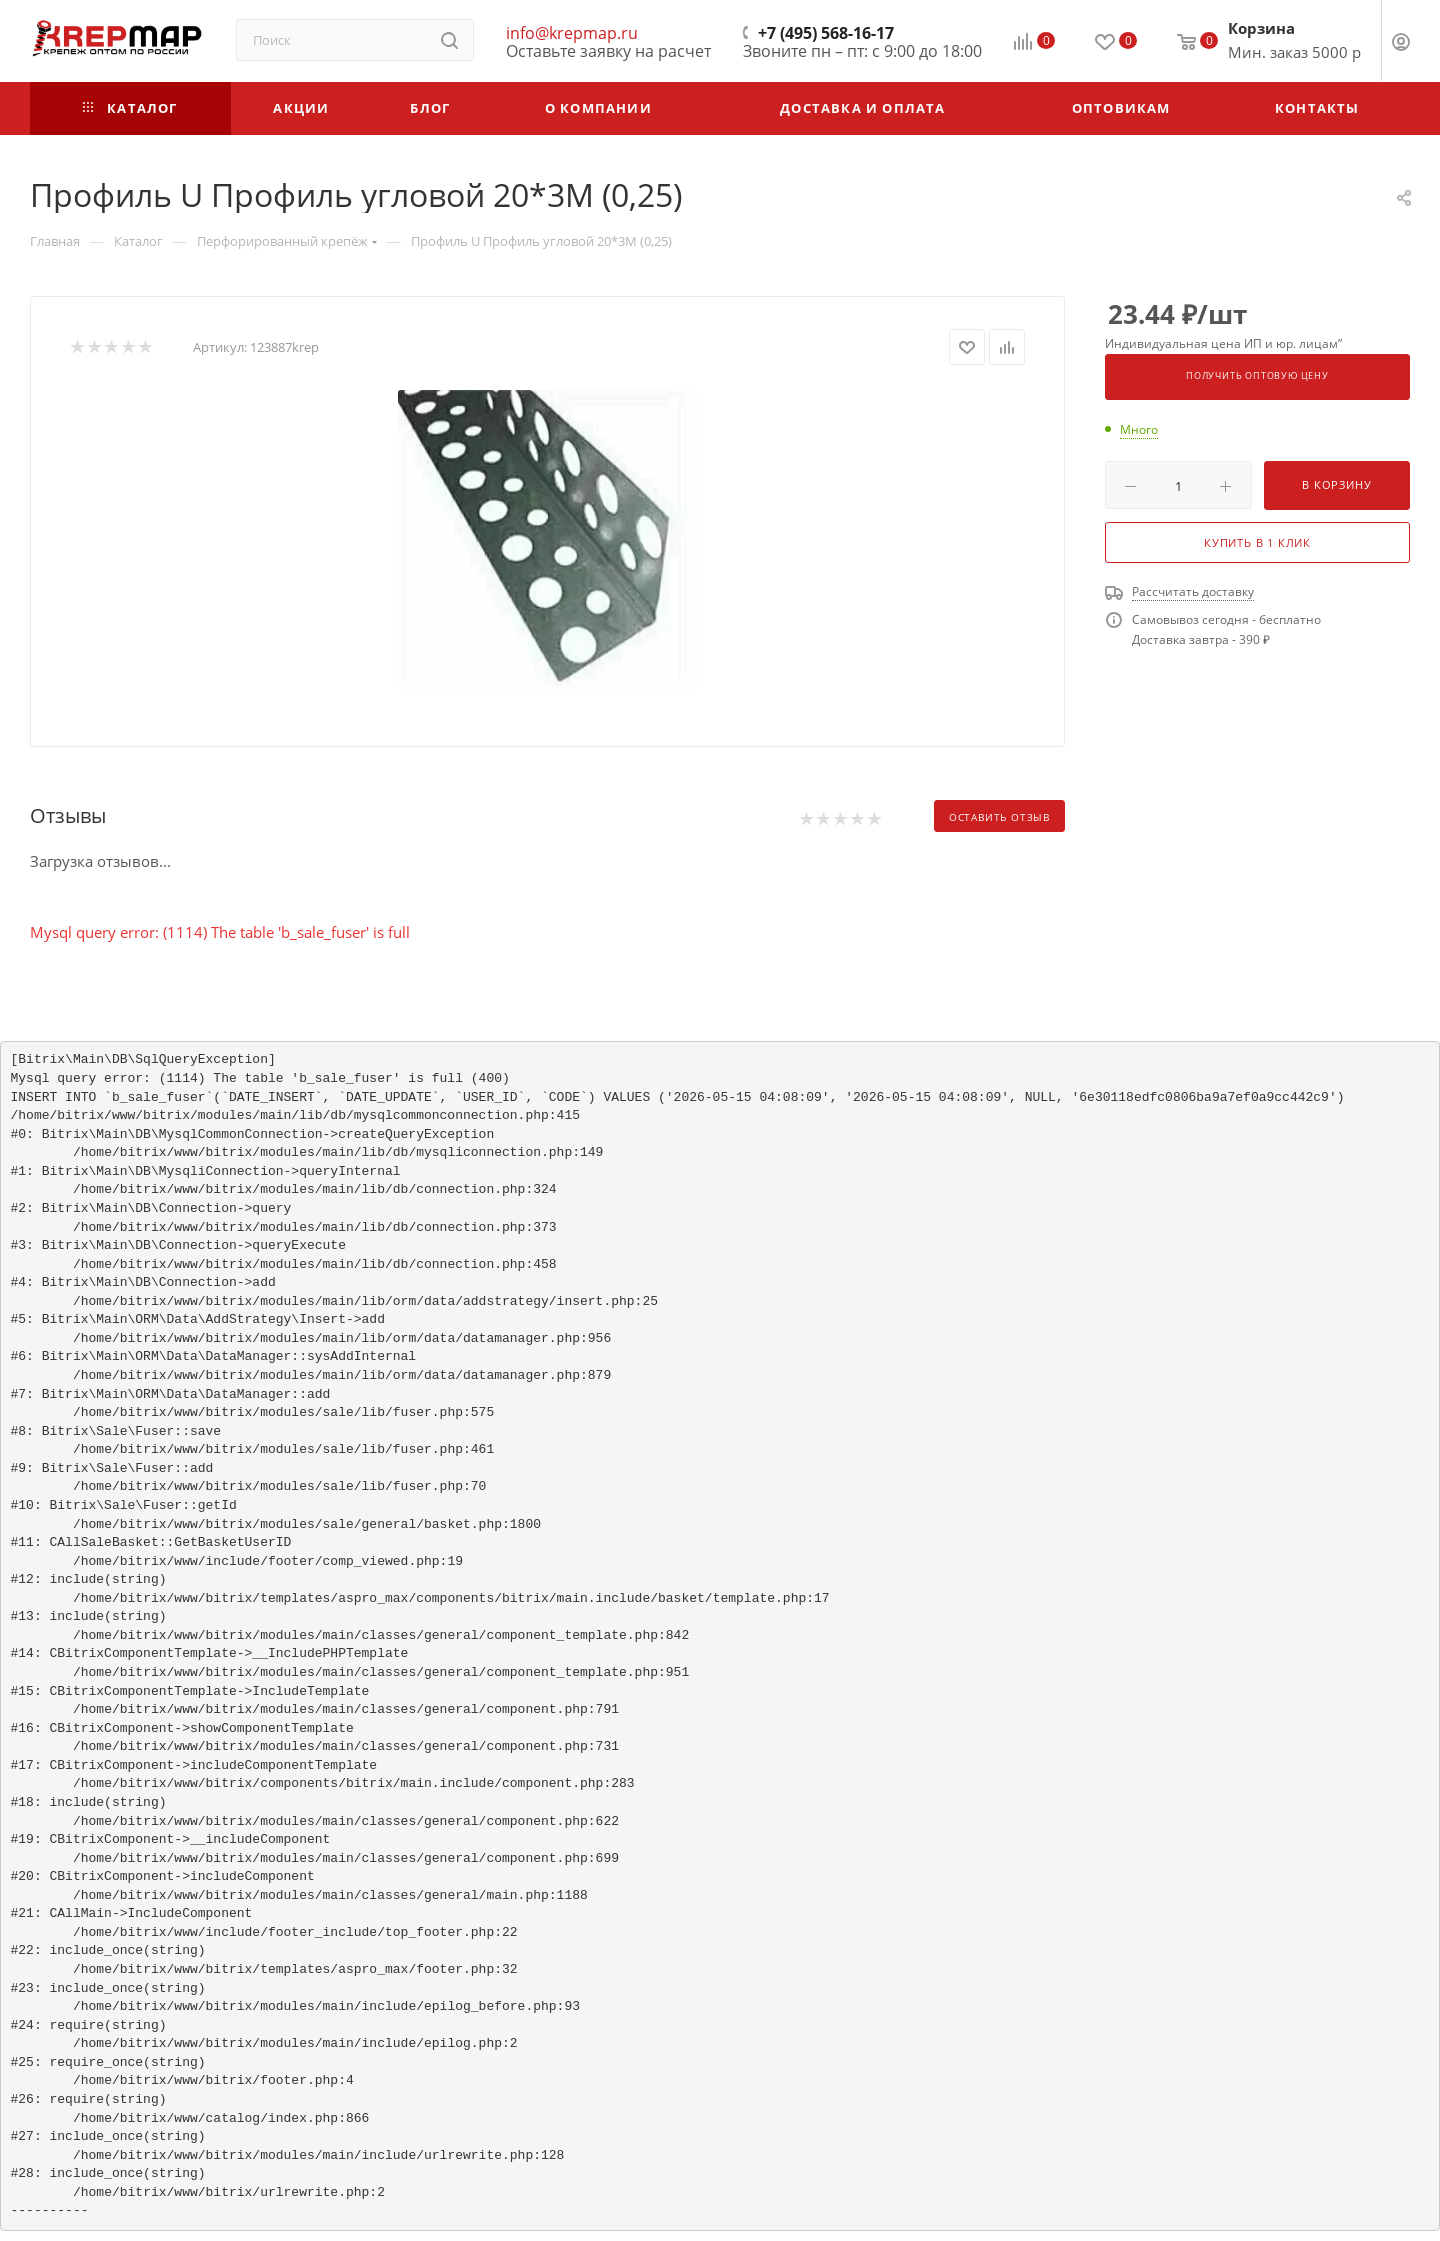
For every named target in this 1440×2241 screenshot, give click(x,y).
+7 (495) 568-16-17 (826, 33)
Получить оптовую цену (1257, 376)
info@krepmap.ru (572, 33)
